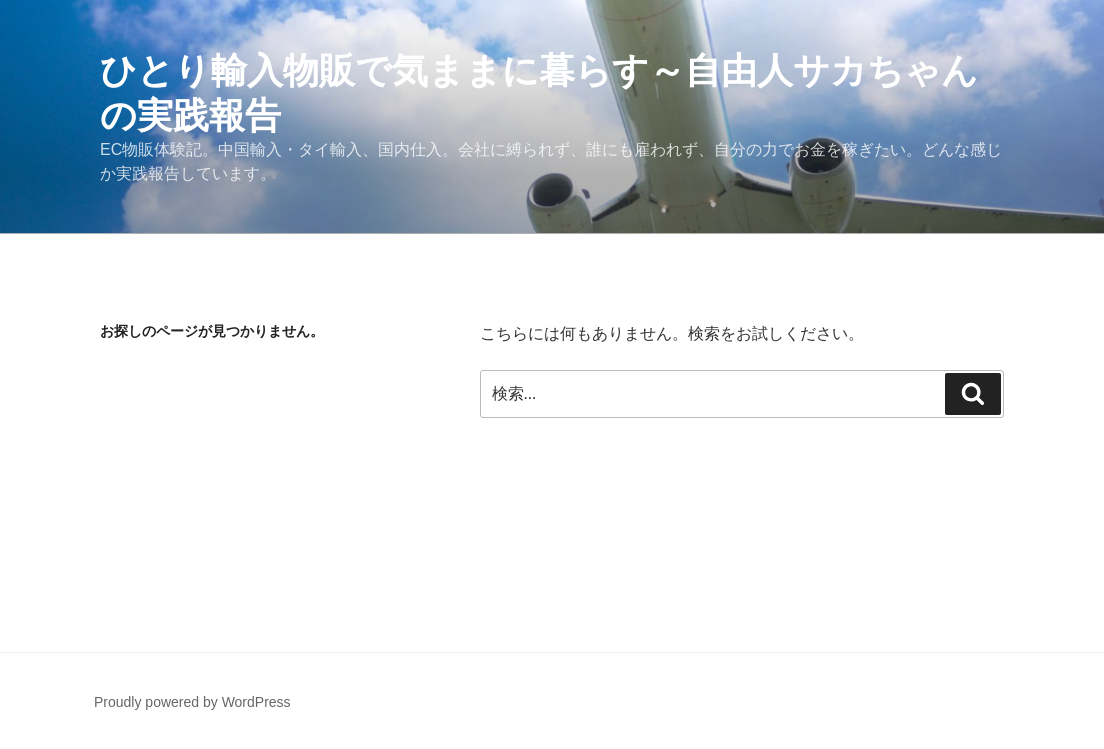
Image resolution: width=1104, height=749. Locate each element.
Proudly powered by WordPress (192, 702)
